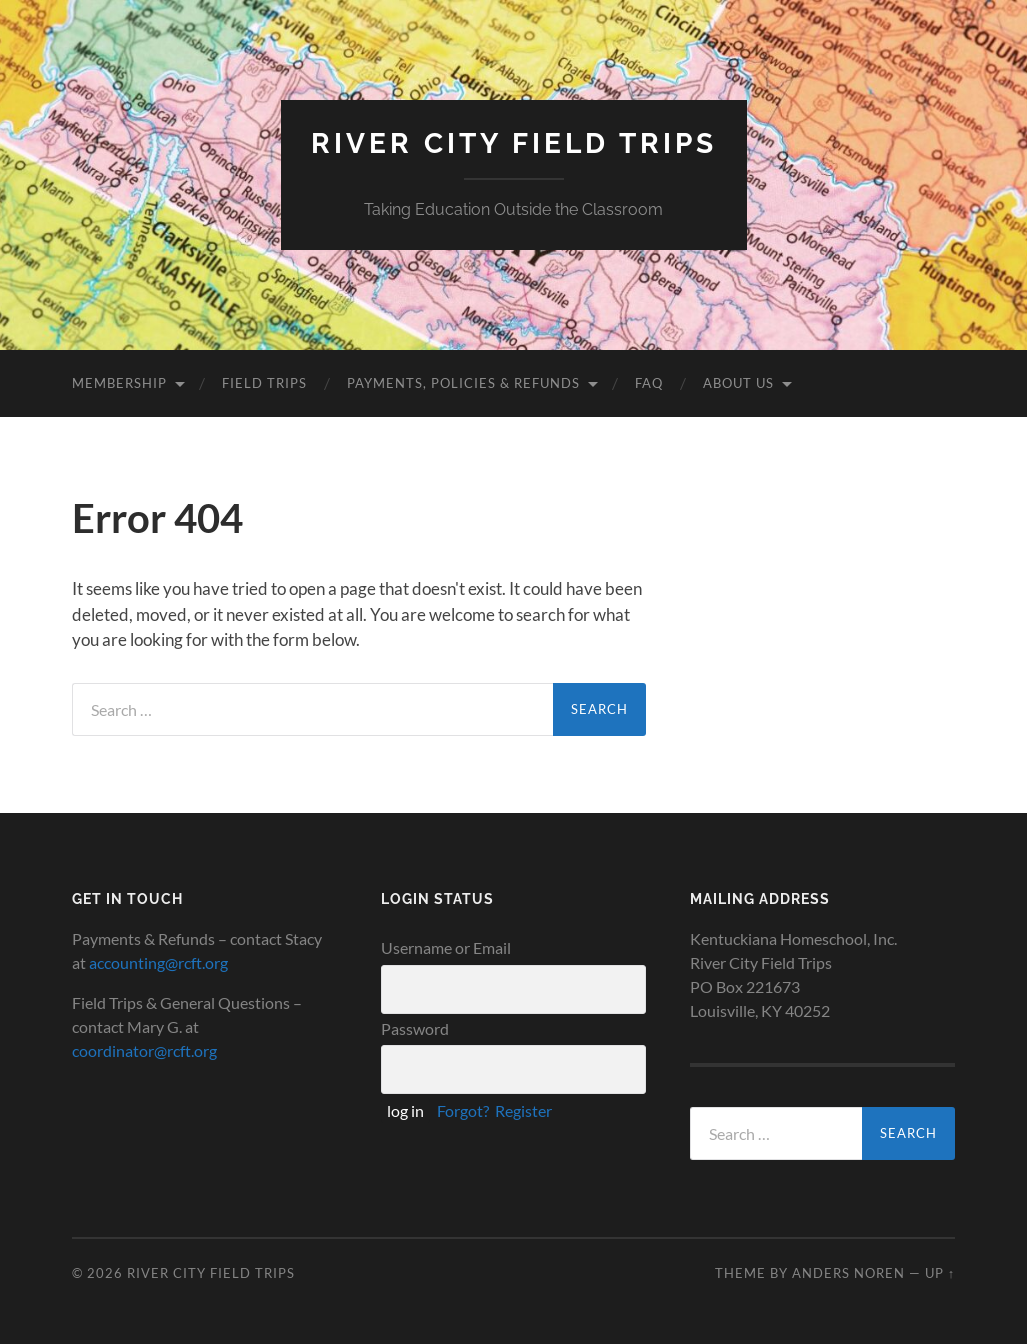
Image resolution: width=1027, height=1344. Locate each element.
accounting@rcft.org (158, 962)
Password (415, 1028)
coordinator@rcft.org (144, 1050)
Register (523, 1110)
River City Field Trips (514, 143)
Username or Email (446, 947)
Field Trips (264, 383)
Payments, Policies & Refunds (463, 383)
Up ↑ (940, 1273)
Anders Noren (848, 1273)
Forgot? (463, 1110)
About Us (738, 383)
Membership (119, 383)
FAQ (649, 383)
